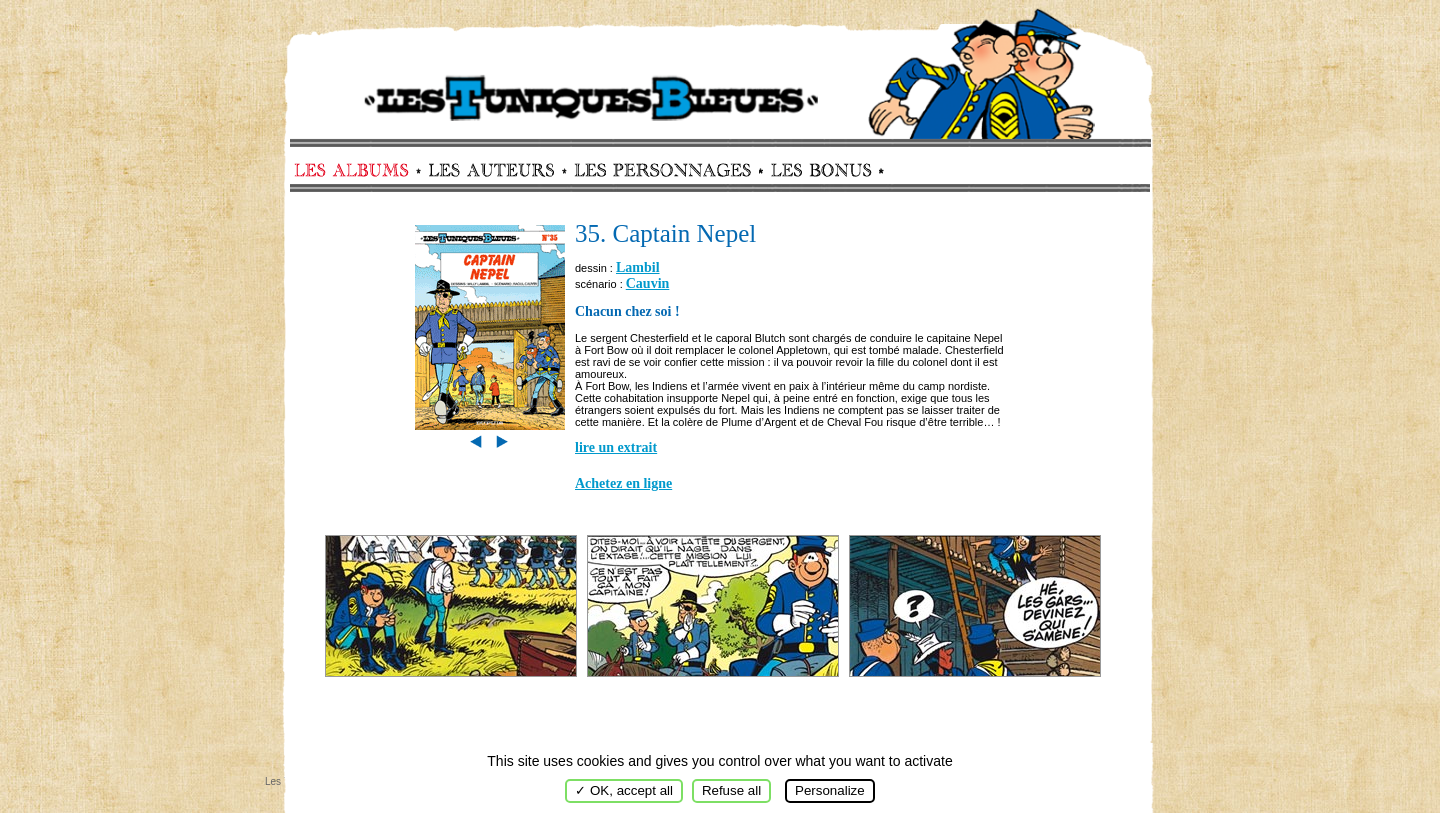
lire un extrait (616, 447)
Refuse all (731, 790)
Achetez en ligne (623, 483)
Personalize (830, 790)
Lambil (638, 267)
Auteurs (498, 170)
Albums (357, 170)
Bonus (819, 170)
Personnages (662, 170)
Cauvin (648, 283)
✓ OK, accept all (624, 790)
